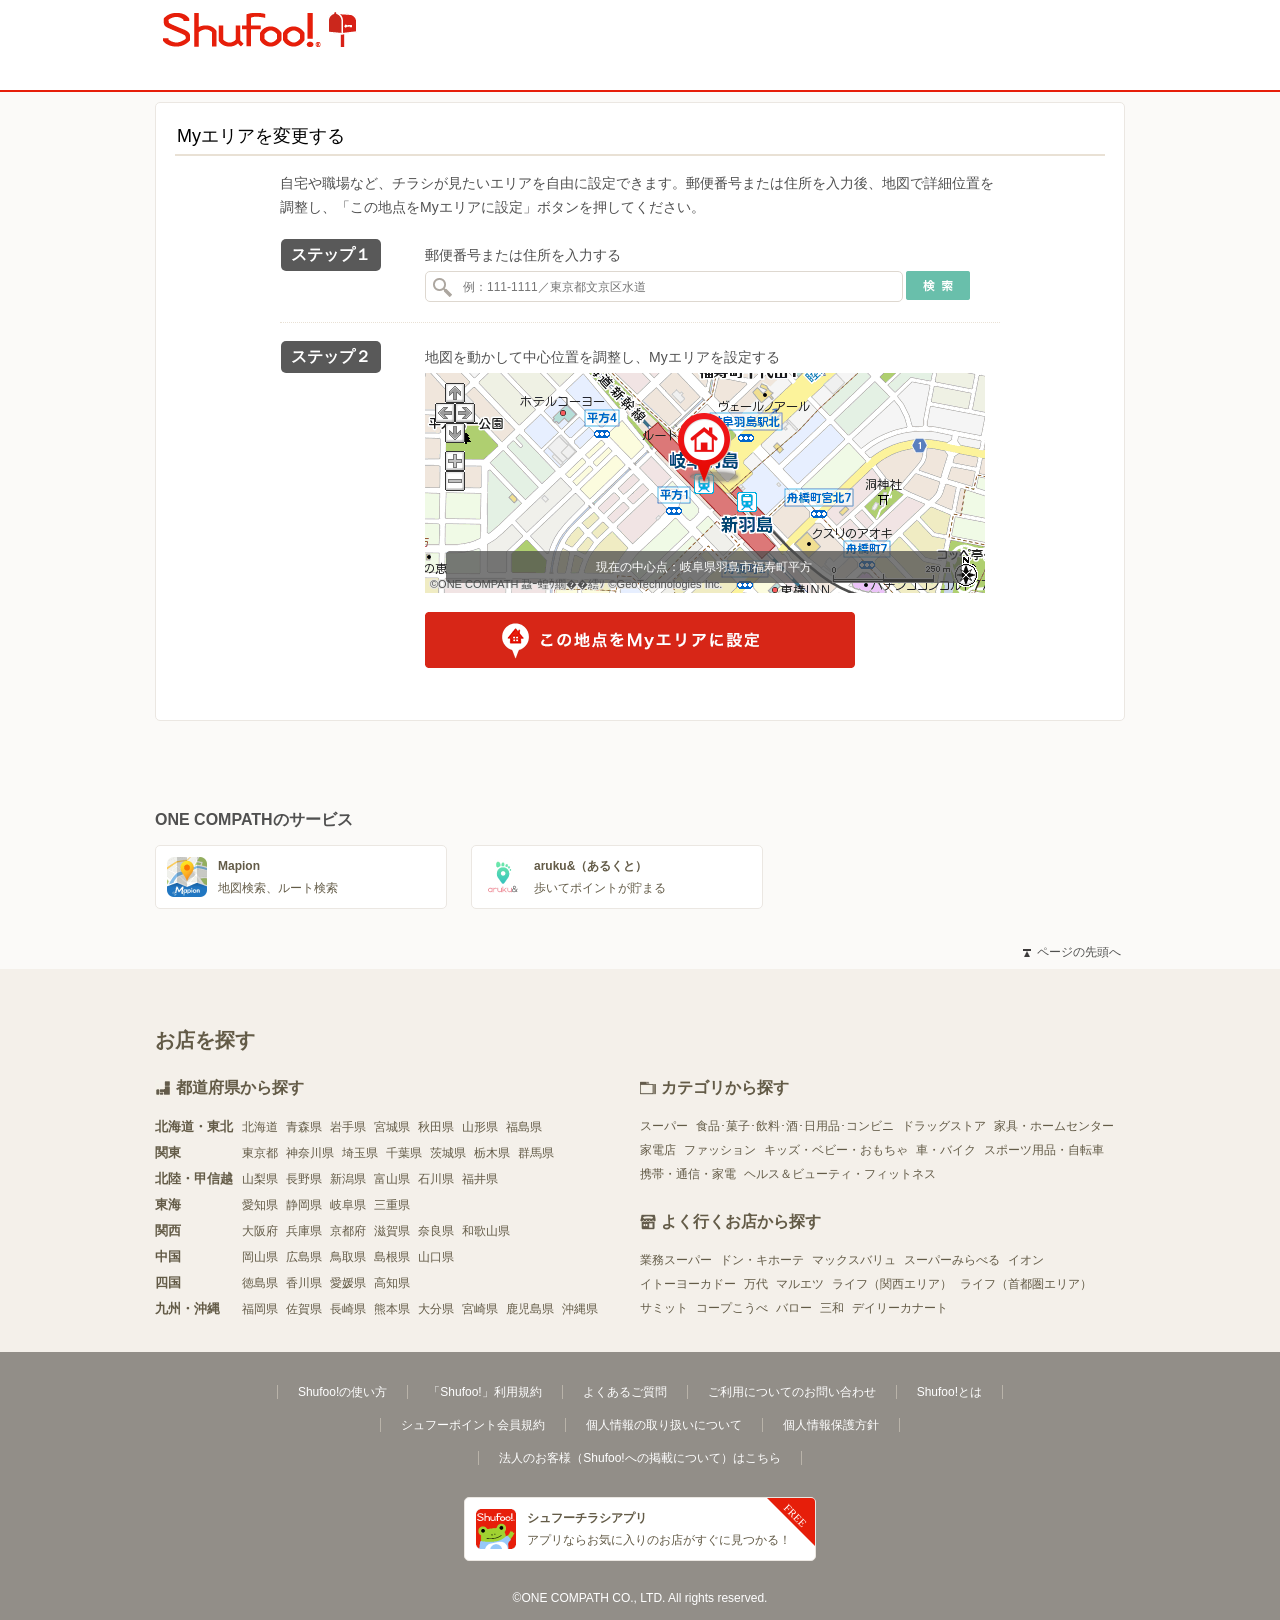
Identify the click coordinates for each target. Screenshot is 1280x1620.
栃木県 (492, 1153)
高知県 (392, 1283)
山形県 (480, 1127)
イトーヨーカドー (688, 1284)
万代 (756, 1284)
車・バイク (946, 1150)
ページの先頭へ (1072, 952)
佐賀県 (304, 1309)
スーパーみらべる (952, 1260)
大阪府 (260, 1231)
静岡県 (304, 1205)
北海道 (260, 1127)
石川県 (436, 1179)
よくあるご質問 (625, 1392)
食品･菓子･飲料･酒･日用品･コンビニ (795, 1126)
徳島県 (260, 1283)
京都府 (348, 1231)
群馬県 (536, 1153)
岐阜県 (348, 1205)
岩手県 (348, 1127)
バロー (794, 1308)
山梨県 (260, 1179)
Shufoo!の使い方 (342, 1392)
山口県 (436, 1257)
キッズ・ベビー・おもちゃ (836, 1150)
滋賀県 (392, 1231)
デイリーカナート (900, 1308)
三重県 (392, 1205)
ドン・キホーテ (762, 1260)
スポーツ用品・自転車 (1044, 1150)
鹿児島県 (530, 1309)
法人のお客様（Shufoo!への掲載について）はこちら (639, 1458)
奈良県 (436, 1231)
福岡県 (260, 1309)
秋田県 (436, 1127)
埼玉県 (360, 1153)
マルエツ (800, 1284)
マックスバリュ (854, 1260)
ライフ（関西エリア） (892, 1284)
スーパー (664, 1126)
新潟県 (348, 1179)
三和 (832, 1308)
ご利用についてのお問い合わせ (792, 1392)
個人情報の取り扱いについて (664, 1425)
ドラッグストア (944, 1126)
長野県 (304, 1179)
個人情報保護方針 (831, 1425)
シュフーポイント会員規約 (473, 1425)
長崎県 (348, 1309)
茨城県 (448, 1153)
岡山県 (260, 1257)
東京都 (260, 1153)
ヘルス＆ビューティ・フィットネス (840, 1174)
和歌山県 (486, 1231)
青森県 (304, 1127)
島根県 (392, 1257)
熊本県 (392, 1309)
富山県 (392, 1179)
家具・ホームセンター (1054, 1126)
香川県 (304, 1283)
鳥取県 (348, 1257)
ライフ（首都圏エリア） (1026, 1284)
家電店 (658, 1150)
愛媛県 (348, 1283)
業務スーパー (676, 1260)
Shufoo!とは (949, 1392)
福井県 (480, 1179)
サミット (664, 1308)
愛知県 (260, 1205)
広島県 (304, 1257)
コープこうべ (732, 1308)
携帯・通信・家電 (688, 1174)
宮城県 (392, 1127)
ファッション (720, 1150)
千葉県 (404, 1153)
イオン (1026, 1260)
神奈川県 (310, 1153)
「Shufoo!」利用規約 (484, 1392)
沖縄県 (580, 1309)
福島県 (524, 1127)
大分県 (436, 1309)
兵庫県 (304, 1231)
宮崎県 (480, 1309)
